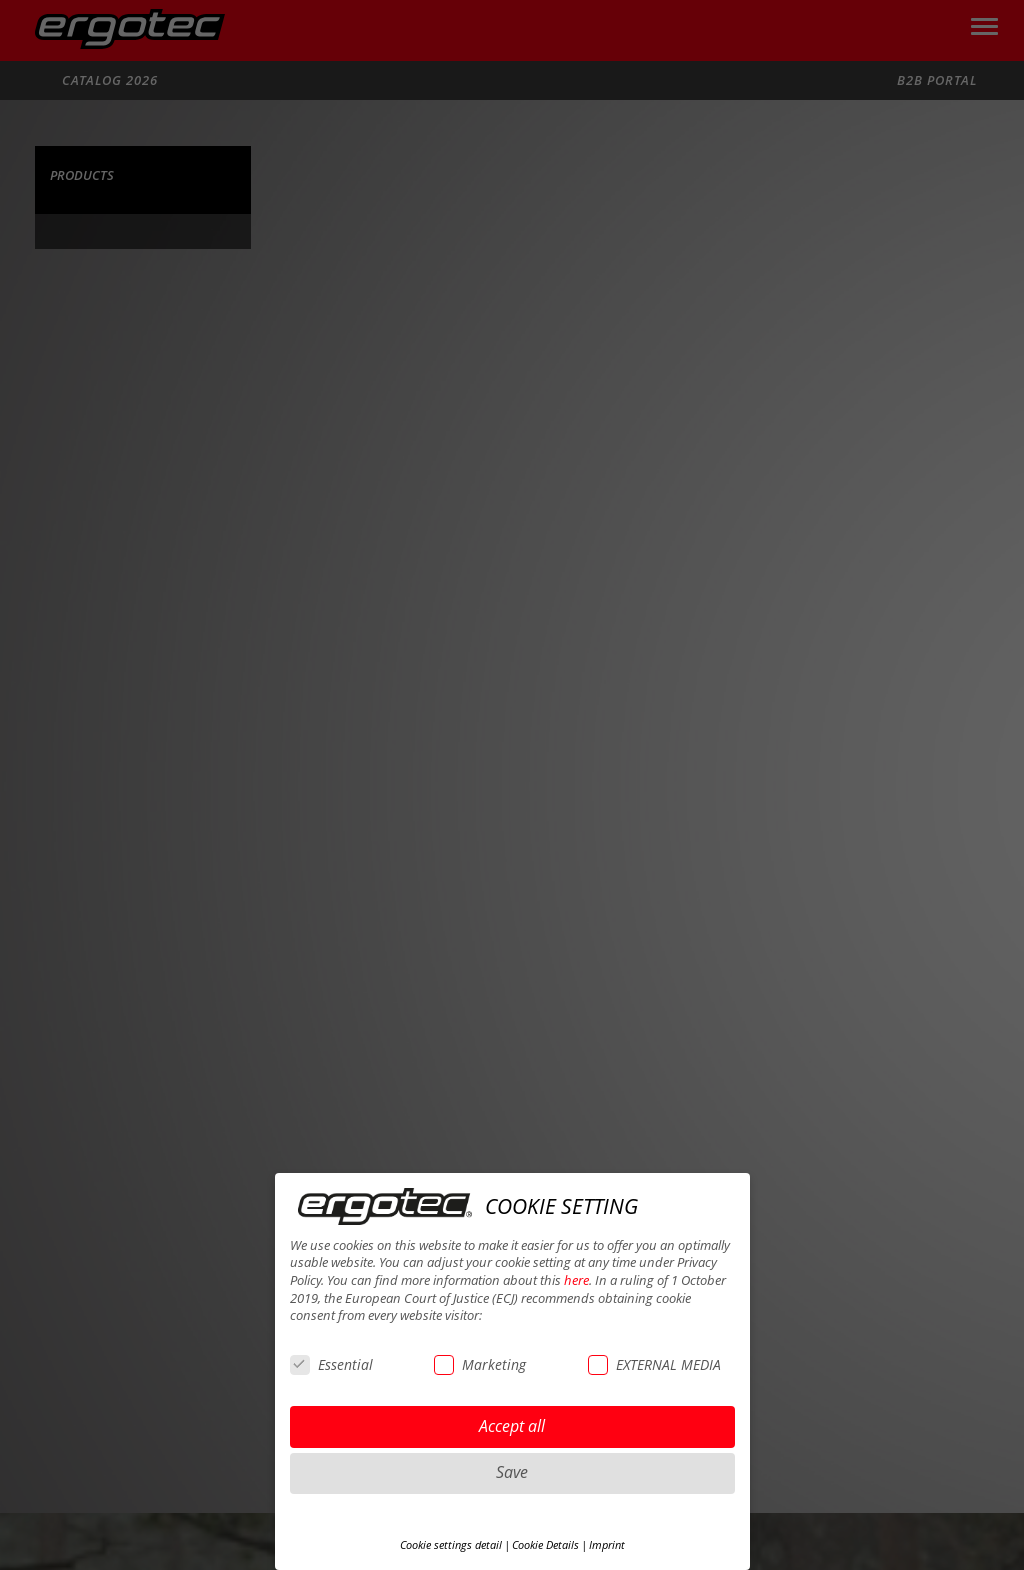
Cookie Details (545, 1545)
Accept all (512, 1426)
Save (512, 1472)
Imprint (607, 1545)
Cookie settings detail (451, 1545)
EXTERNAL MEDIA (654, 1364)
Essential (331, 1364)
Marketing (480, 1364)
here (576, 1280)
